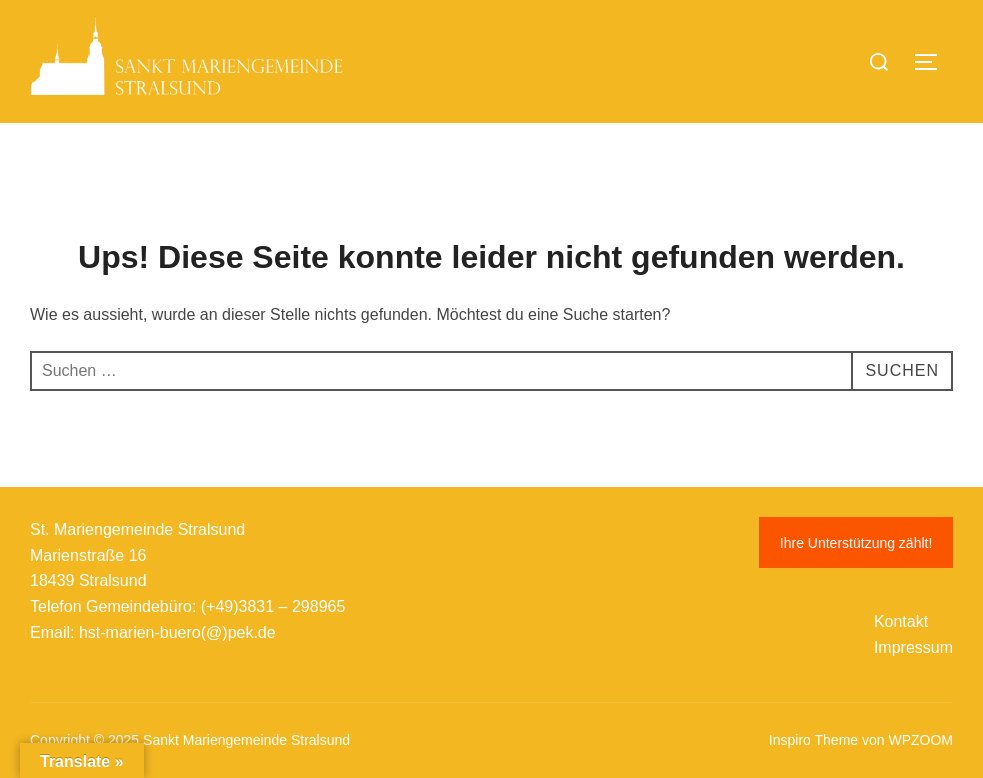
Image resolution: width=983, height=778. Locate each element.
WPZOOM (920, 740)
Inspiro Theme (813, 740)
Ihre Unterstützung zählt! (856, 543)
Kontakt (901, 621)
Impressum (913, 647)
